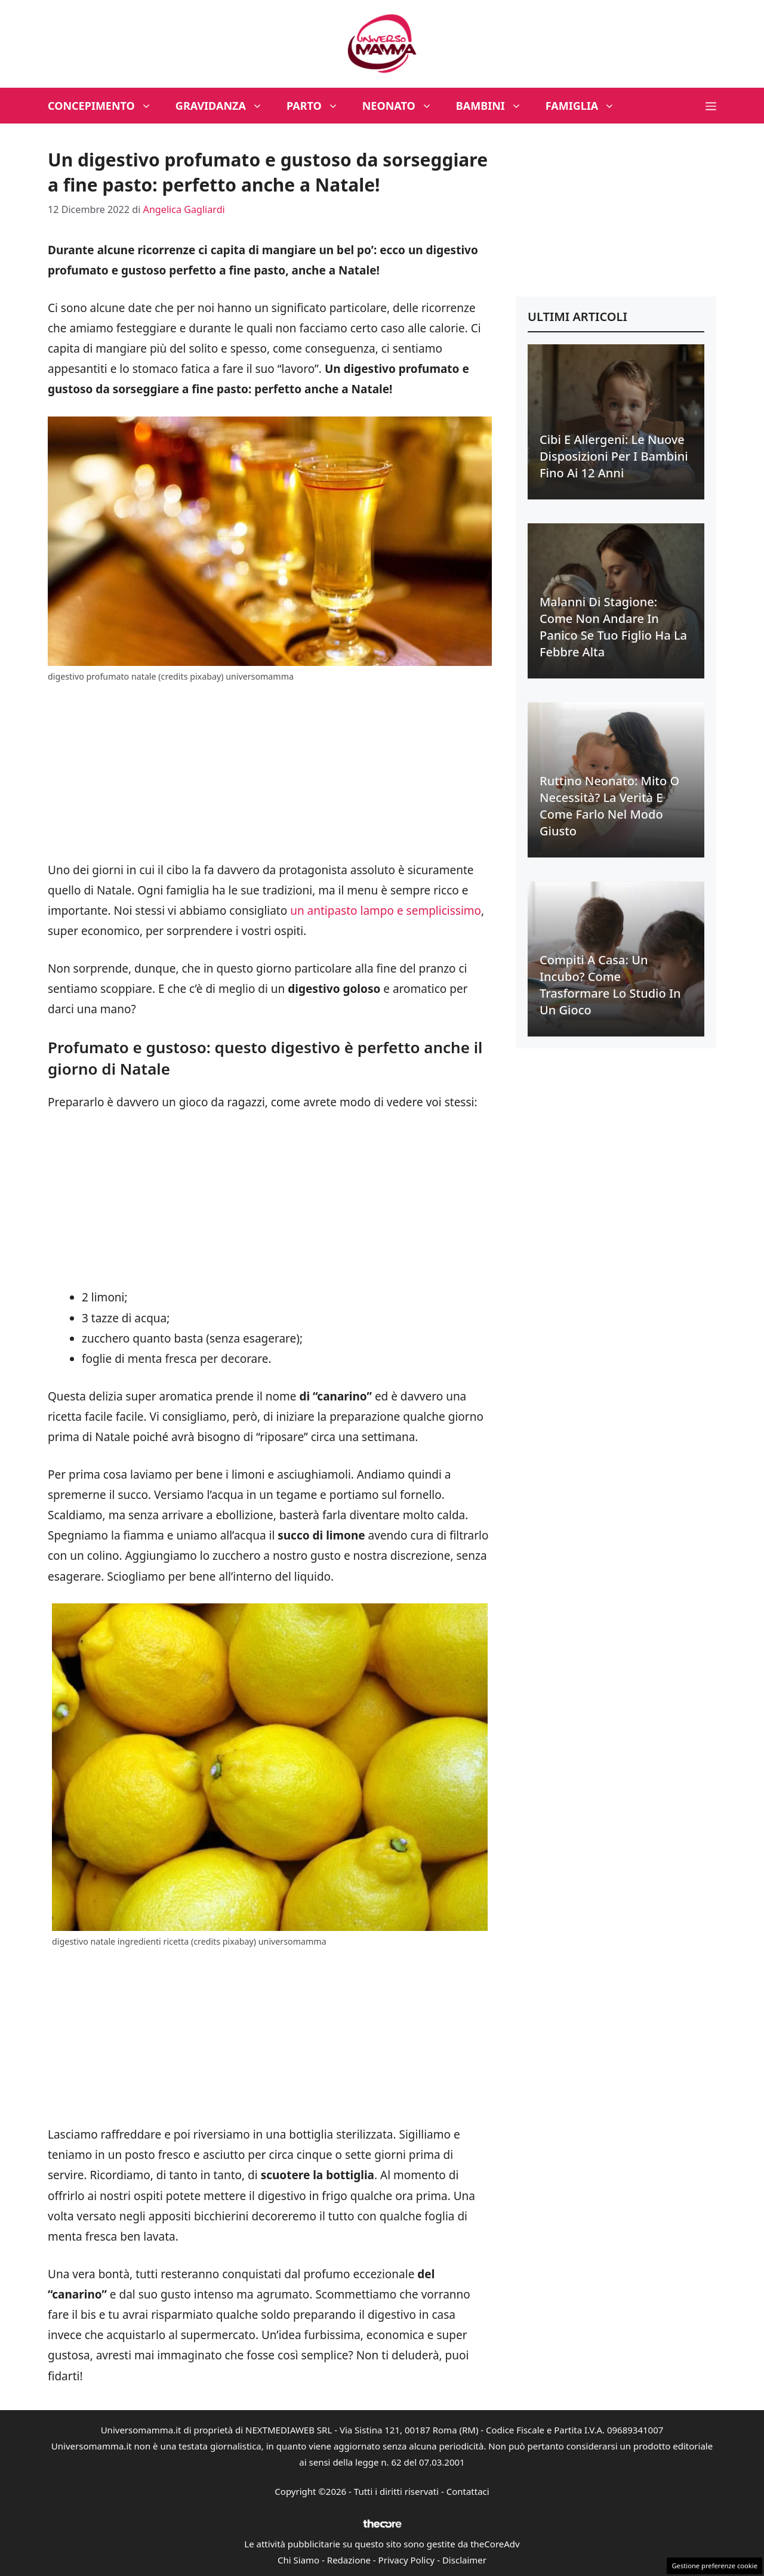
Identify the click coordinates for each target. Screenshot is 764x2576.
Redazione (349, 2560)
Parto (318, 106)
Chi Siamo (298, 2560)
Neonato (403, 106)
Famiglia (586, 106)
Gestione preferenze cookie (714, 2565)
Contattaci (467, 2491)
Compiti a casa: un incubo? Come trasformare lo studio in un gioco (610, 985)
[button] (711, 106)
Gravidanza (225, 106)
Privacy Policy (406, 2560)
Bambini (495, 106)
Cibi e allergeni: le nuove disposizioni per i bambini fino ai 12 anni (614, 456)
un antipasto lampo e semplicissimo (385, 910)
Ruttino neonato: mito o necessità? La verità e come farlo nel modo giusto (609, 806)
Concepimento (106, 106)
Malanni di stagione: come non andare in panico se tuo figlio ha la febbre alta (613, 627)
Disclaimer (464, 2560)
